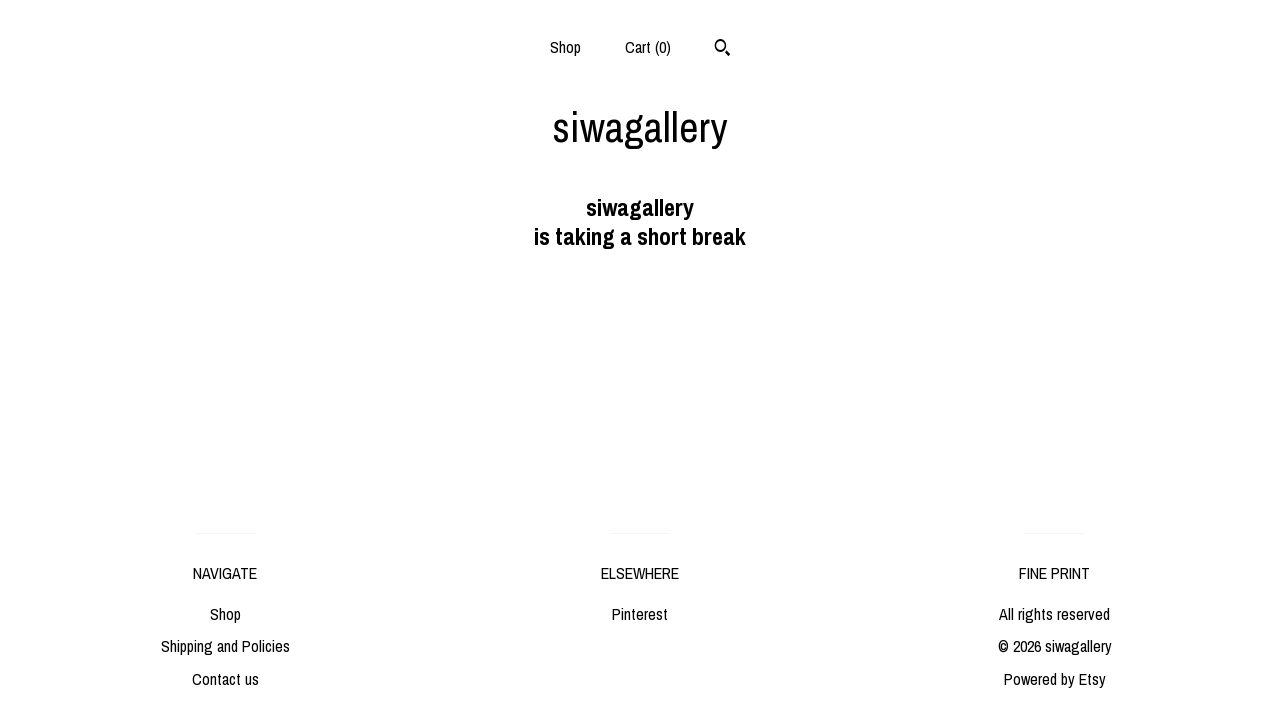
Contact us (225, 679)
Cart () (648, 47)
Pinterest (640, 614)
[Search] (722, 50)
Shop (565, 47)
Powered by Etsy (1055, 679)
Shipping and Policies (225, 646)
